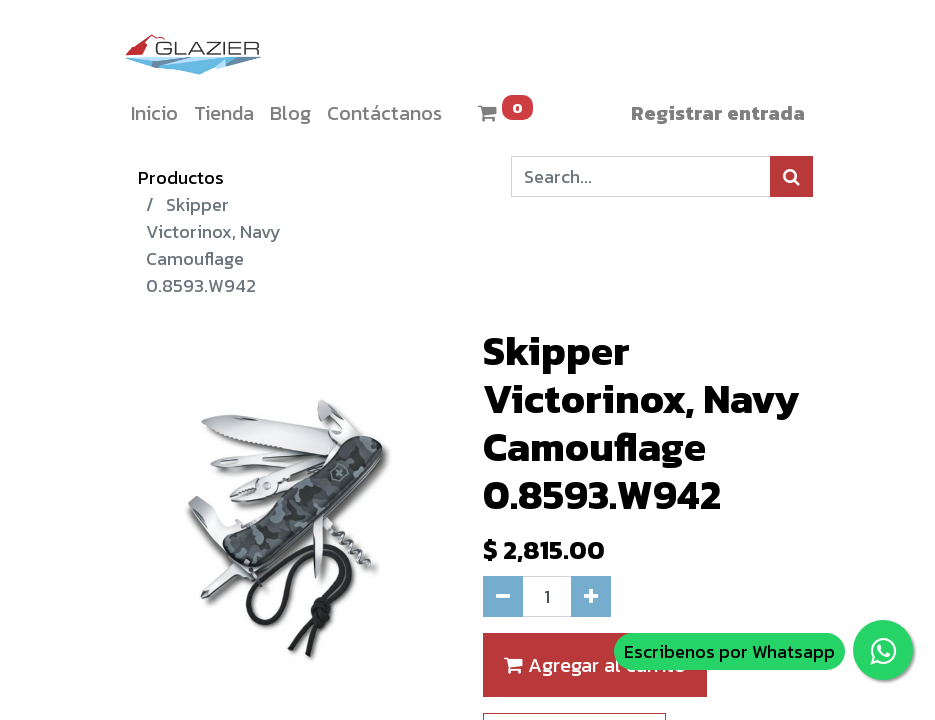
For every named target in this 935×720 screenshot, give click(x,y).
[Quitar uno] (503, 596)
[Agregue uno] (591, 596)
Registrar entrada (718, 113)
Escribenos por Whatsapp (729, 651)
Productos (181, 177)
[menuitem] (154, 113)
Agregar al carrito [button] (595, 665)
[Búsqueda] (791, 176)
